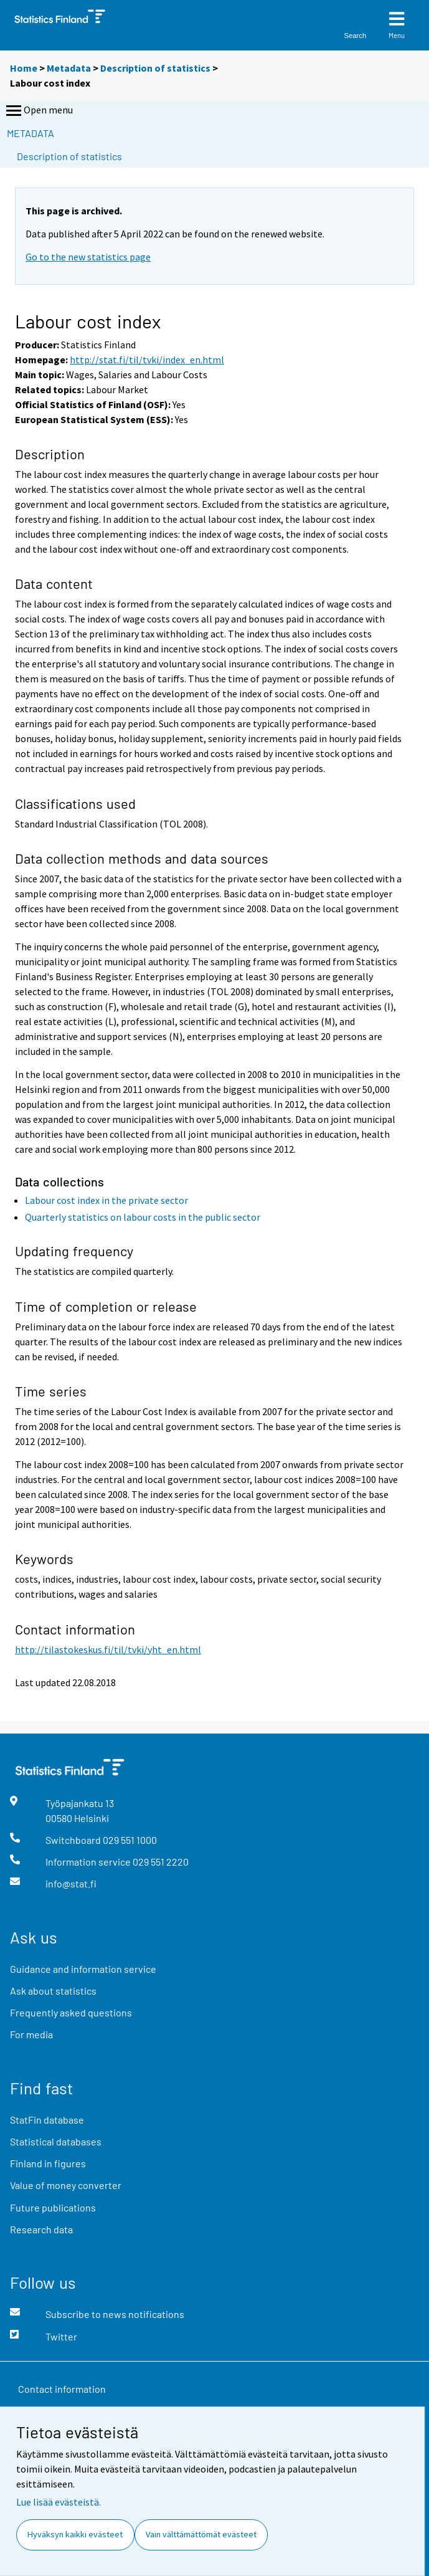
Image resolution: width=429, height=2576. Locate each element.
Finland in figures (48, 2163)
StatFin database (47, 2119)
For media (31, 2034)
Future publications (53, 2207)
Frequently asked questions (71, 2012)
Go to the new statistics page (88, 256)
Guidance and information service (83, 1969)
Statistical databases (55, 2141)
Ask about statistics (53, 1990)
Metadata (69, 68)
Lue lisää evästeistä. (58, 2502)
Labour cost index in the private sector (106, 1200)
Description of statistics (155, 68)
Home (23, 68)
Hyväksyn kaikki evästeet (75, 2534)
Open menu (38, 111)
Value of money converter (65, 2185)
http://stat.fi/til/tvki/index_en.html (147, 359)
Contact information (62, 2389)
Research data (41, 2229)
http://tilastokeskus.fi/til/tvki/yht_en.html (108, 1649)
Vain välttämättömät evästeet (201, 2534)
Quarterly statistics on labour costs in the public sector (142, 1217)
